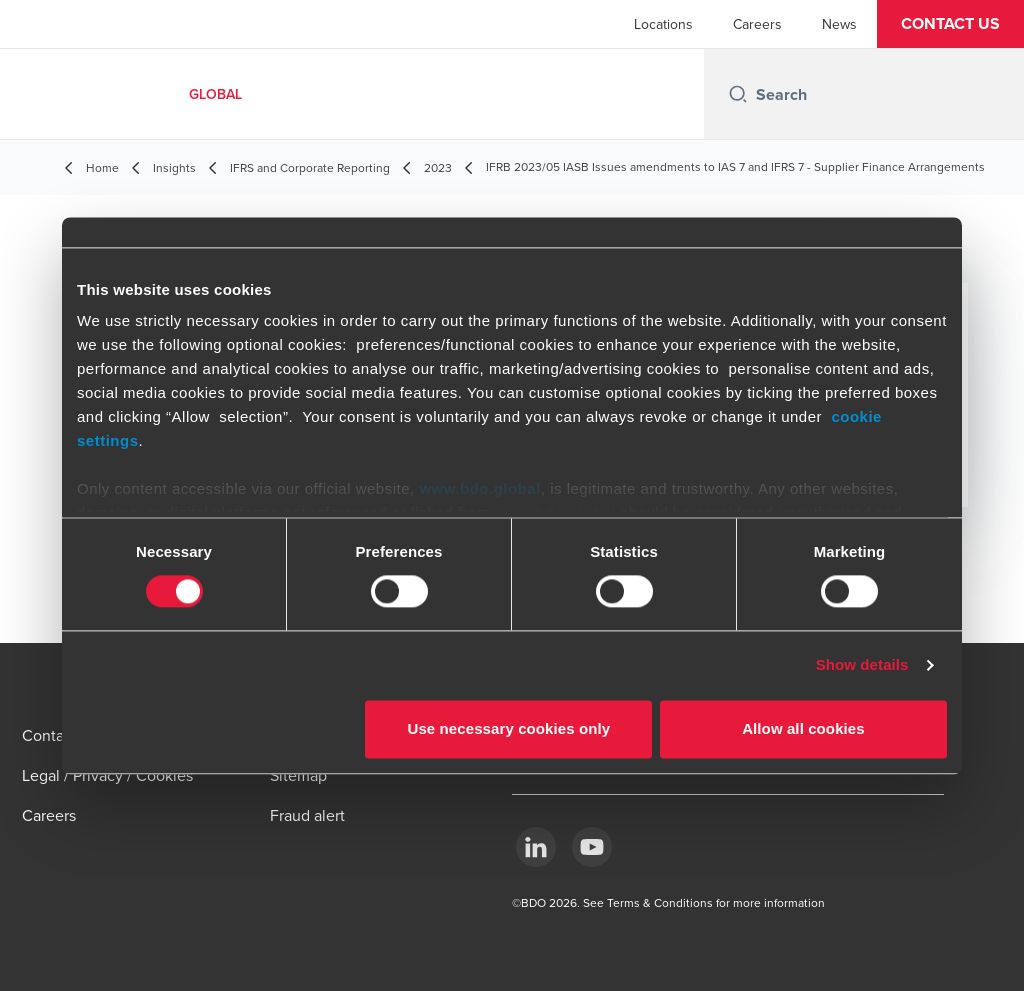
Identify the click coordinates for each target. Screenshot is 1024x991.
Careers (757, 24)
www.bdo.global (479, 488)
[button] (950, 24)
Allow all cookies (803, 728)
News (839, 24)
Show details (862, 665)
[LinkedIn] (536, 847)
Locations (663, 24)
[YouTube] (592, 847)
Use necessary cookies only (509, 728)
